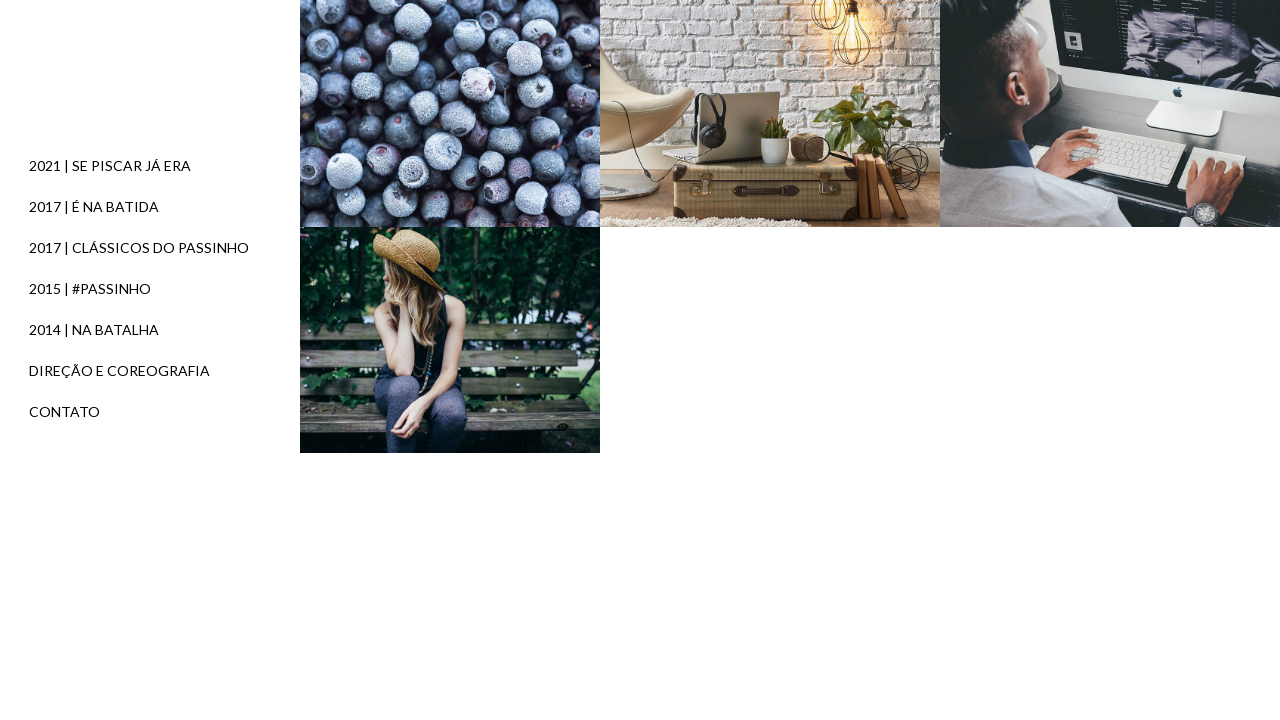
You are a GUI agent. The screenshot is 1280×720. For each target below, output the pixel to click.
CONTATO (64, 411)
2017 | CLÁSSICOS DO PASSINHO (139, 247)
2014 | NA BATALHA (94, 329)
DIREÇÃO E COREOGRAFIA (119, 370)
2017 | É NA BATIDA (94, 206)
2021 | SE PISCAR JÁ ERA (110, 165)
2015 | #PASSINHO (90, 288)
